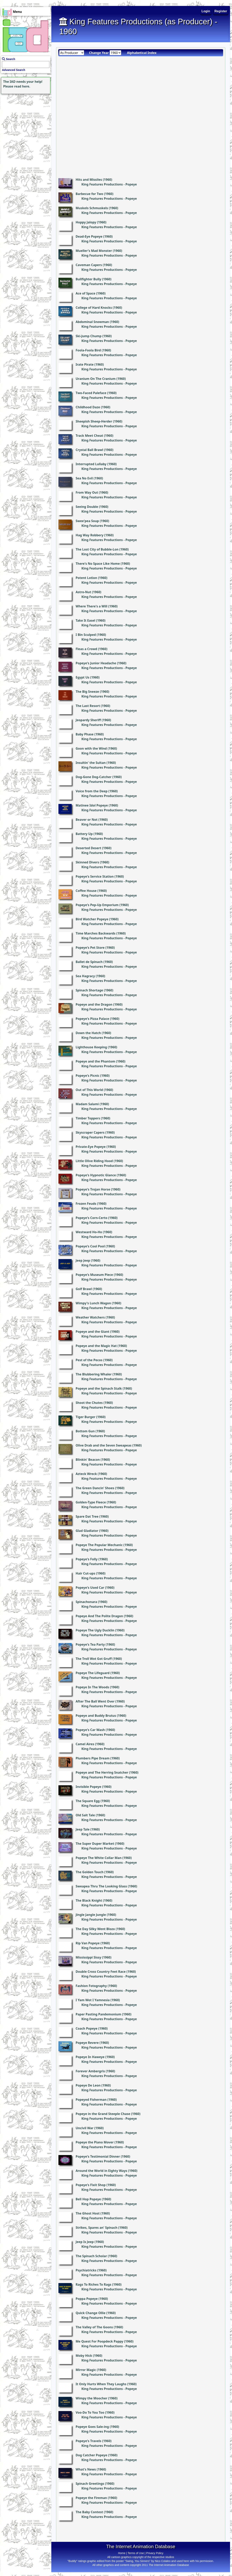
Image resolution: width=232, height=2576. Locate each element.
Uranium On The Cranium (96, 378)
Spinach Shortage (89, 990)
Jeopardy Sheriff (88, 720)
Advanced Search (13, 70)
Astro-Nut (83, 592)
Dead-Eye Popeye (89, 236)
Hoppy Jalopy (86, 222)
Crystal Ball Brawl (89, 450)
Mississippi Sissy (88, 1957)
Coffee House (86, 890)
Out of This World (89, 1090)
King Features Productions (102, 184)
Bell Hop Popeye (88, 2199)
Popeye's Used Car (90, 1587)
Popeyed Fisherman (91, 2099)
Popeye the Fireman (91, 2498)
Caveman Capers (89, 265)
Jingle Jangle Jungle (91, 1914)
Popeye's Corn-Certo (91, 1218)
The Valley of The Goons (94, 2327)
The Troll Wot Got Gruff (94, 1658)
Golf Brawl (84, 1289)
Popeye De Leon (88, 2085)
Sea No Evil (84, 478)
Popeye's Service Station (95, 876)
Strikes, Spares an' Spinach (96, 2227)
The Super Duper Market (95, 1843)
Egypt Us (82, 677)
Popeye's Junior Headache (96, 663)
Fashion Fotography (91, 1986)
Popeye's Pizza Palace (92, 1018)
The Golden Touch (89, 1872)
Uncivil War (84, 2128)
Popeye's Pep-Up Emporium (97, 905)
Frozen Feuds (86, 1203)
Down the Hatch (88, 1033)
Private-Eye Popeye (91, 1146)
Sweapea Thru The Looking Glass (101, 1886)
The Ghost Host (88, 2213)
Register (220, 11)
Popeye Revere (87, 2042)
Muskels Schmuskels (92, 208)
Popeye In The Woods (92, 1687)
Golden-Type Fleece (91, 1502)
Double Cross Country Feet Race (101, 1971)
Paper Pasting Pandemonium (98, 2014)
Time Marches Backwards (96, 933)
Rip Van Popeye (88, 1943)
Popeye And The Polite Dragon (99, 1616)
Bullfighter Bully (88, 279)
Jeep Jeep (83, 1260)
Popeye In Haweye (90, 2057)
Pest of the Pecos (89, 1360)
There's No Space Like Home (98, 563)
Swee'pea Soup (87, 521)
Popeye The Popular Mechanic (99, 1545)
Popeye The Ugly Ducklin (95, 1630)
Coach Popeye (87, 2028)
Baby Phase (85, 734)
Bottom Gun (85, 1431)
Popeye (131, 184)
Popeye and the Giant (92, 1331)
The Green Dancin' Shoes (95, 1488)
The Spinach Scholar (91, 2256)
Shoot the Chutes (89, 1402)
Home (121, 2553)
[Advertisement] (24, 119)
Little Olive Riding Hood (94, 1161)
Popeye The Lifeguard (93, 1673)
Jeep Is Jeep (85, 2242)
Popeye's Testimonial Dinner (98, 2156)
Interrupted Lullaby (91, 464)
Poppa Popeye (87, 2298)
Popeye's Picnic (87, 1075)
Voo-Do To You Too (90, 2412)
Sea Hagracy (85, 976)
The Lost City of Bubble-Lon (97, 549)
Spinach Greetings (90, 2483)
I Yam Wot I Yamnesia (93, 2000)
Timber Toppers (88, 1118)
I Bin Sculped (86, 634)
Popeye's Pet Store (90, 947)
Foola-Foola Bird (88, 350)
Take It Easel (85, 620)
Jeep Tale (83, 1829)
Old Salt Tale (85, 1815)
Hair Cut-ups (85, 1573)
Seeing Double (87, 506)
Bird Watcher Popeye (92, 919)
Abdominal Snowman (92, 322)
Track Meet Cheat (89, 435)
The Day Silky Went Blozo (95, 1929)
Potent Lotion (86, 578)
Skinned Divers (87, 862)
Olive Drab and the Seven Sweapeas (103, 1445)
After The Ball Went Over (95, 1701)
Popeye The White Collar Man (99, 1858)
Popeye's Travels (88, 2441)
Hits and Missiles (89, 179)
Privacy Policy (154, 2553)
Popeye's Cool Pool (90, 1246)
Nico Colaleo (162, 2561)
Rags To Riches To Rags (93, 2284)
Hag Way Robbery (89, 535)
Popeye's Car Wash (90, 1730)
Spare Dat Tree (87, 1516)
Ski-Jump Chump (88, 336)
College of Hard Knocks (94, 307)
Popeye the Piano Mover (95, 2142)
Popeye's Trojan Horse (93, 1189)
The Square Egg (88, 1801)
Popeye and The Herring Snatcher (102, 1772)
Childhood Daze (88, 407)
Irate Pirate (85, 364)
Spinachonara (86, 1602)
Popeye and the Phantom (95, 1061)
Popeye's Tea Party (90, 1644)
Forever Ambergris (90, 2071)
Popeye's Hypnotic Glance (96, 1175)
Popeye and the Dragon (94, 1004)
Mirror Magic (86, 2370)
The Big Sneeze (87, 691)
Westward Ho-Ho (89, 1232)
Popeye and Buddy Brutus (96, 1715)
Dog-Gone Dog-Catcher (94, 777)
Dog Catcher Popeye (91, 2455)
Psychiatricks (86, 2270)
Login (206, 11)
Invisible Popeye (88, 1786)
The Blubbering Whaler (94, 1374)
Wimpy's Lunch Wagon (93, 1303)
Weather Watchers (90, 1317)
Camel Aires (85, 1744)
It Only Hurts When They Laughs (101, 2384)
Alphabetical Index (141, 53)
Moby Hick (84, 2355)
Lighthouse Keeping (91, 1047)
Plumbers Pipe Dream (93, 1758)
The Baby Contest (89, 2512)
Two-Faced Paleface (91, 393)
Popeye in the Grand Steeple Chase (103, 2114)
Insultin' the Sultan (91, 762)
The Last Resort (88, 706)
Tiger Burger (85, 1417)
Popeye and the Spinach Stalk (99, 1388)
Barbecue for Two (89, 194)
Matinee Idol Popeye (92, 805)
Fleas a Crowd (86, 649)
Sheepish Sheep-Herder (94, 421)
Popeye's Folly (87, 1559)
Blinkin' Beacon (88, 1459)
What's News (86, 2469)
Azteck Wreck (86, 1474)
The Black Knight (89, 1900)
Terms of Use (136, 2553)
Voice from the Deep (92, 791)
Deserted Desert (88, 848)
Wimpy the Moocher (91, 2398)
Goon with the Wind (91, 748)
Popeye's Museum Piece (94, 1274)
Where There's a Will (91, 606)
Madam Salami (87, 1104)
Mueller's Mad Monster (94, 250)
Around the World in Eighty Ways (101, 2170)
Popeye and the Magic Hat (96, 1346)
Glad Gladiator (87, 1530)
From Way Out (87, 492)
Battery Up (84, 834)
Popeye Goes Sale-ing (92, 2426)
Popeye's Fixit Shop (91, 2185)
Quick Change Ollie (90, 2313)
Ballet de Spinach (89, 962)
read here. (22, 86)
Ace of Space (85, 293)
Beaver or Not (87, 819)
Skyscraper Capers (90, 1132)
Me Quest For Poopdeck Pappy (99, 2341)
